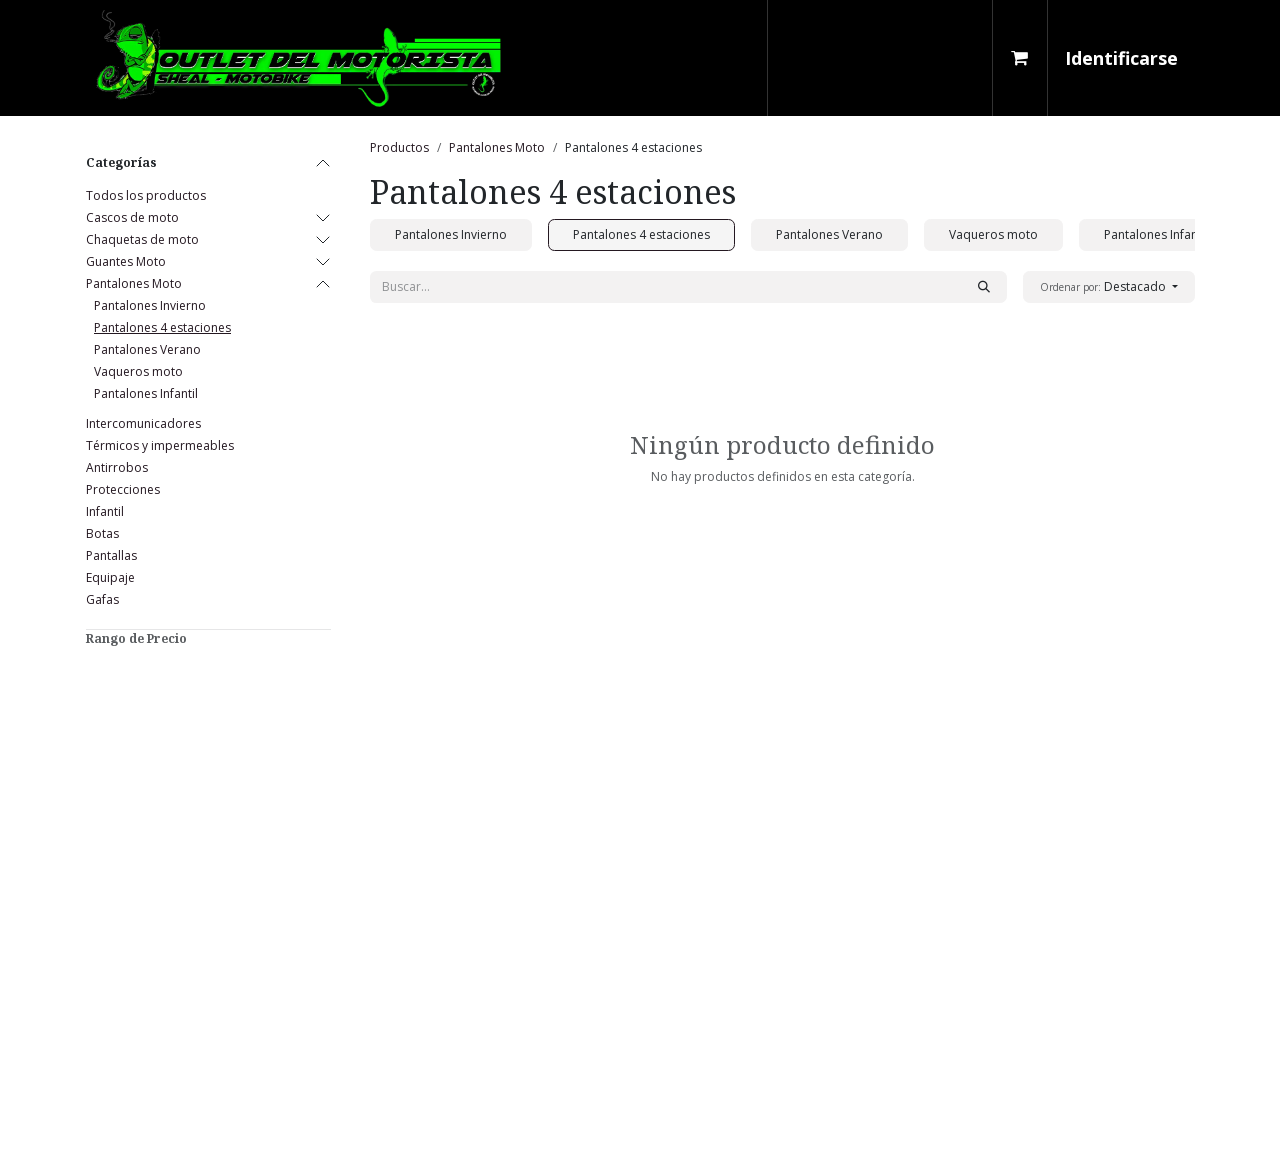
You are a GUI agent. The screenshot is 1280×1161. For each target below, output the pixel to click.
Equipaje (110, 577)
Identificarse (1121, 58)
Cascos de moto (132, 217)
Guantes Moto (126, 261)
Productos (399, 147)
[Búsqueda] (984, 287)
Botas (102, 533)
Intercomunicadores (143, 423)
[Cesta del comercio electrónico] (1020, 58)
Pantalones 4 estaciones (162, 327)
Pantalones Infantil (146, 393)
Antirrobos (117, 467)
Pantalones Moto (134, 283)
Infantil (105, 511)
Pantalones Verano (147, 349)
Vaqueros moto (138, 371)
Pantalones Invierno (150, 305)
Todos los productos (146, 195)
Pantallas (111, 555)
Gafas (102, 599)
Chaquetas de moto (142, 239)
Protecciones (123, 489)
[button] (1109, 287)
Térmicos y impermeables (160, 445)
